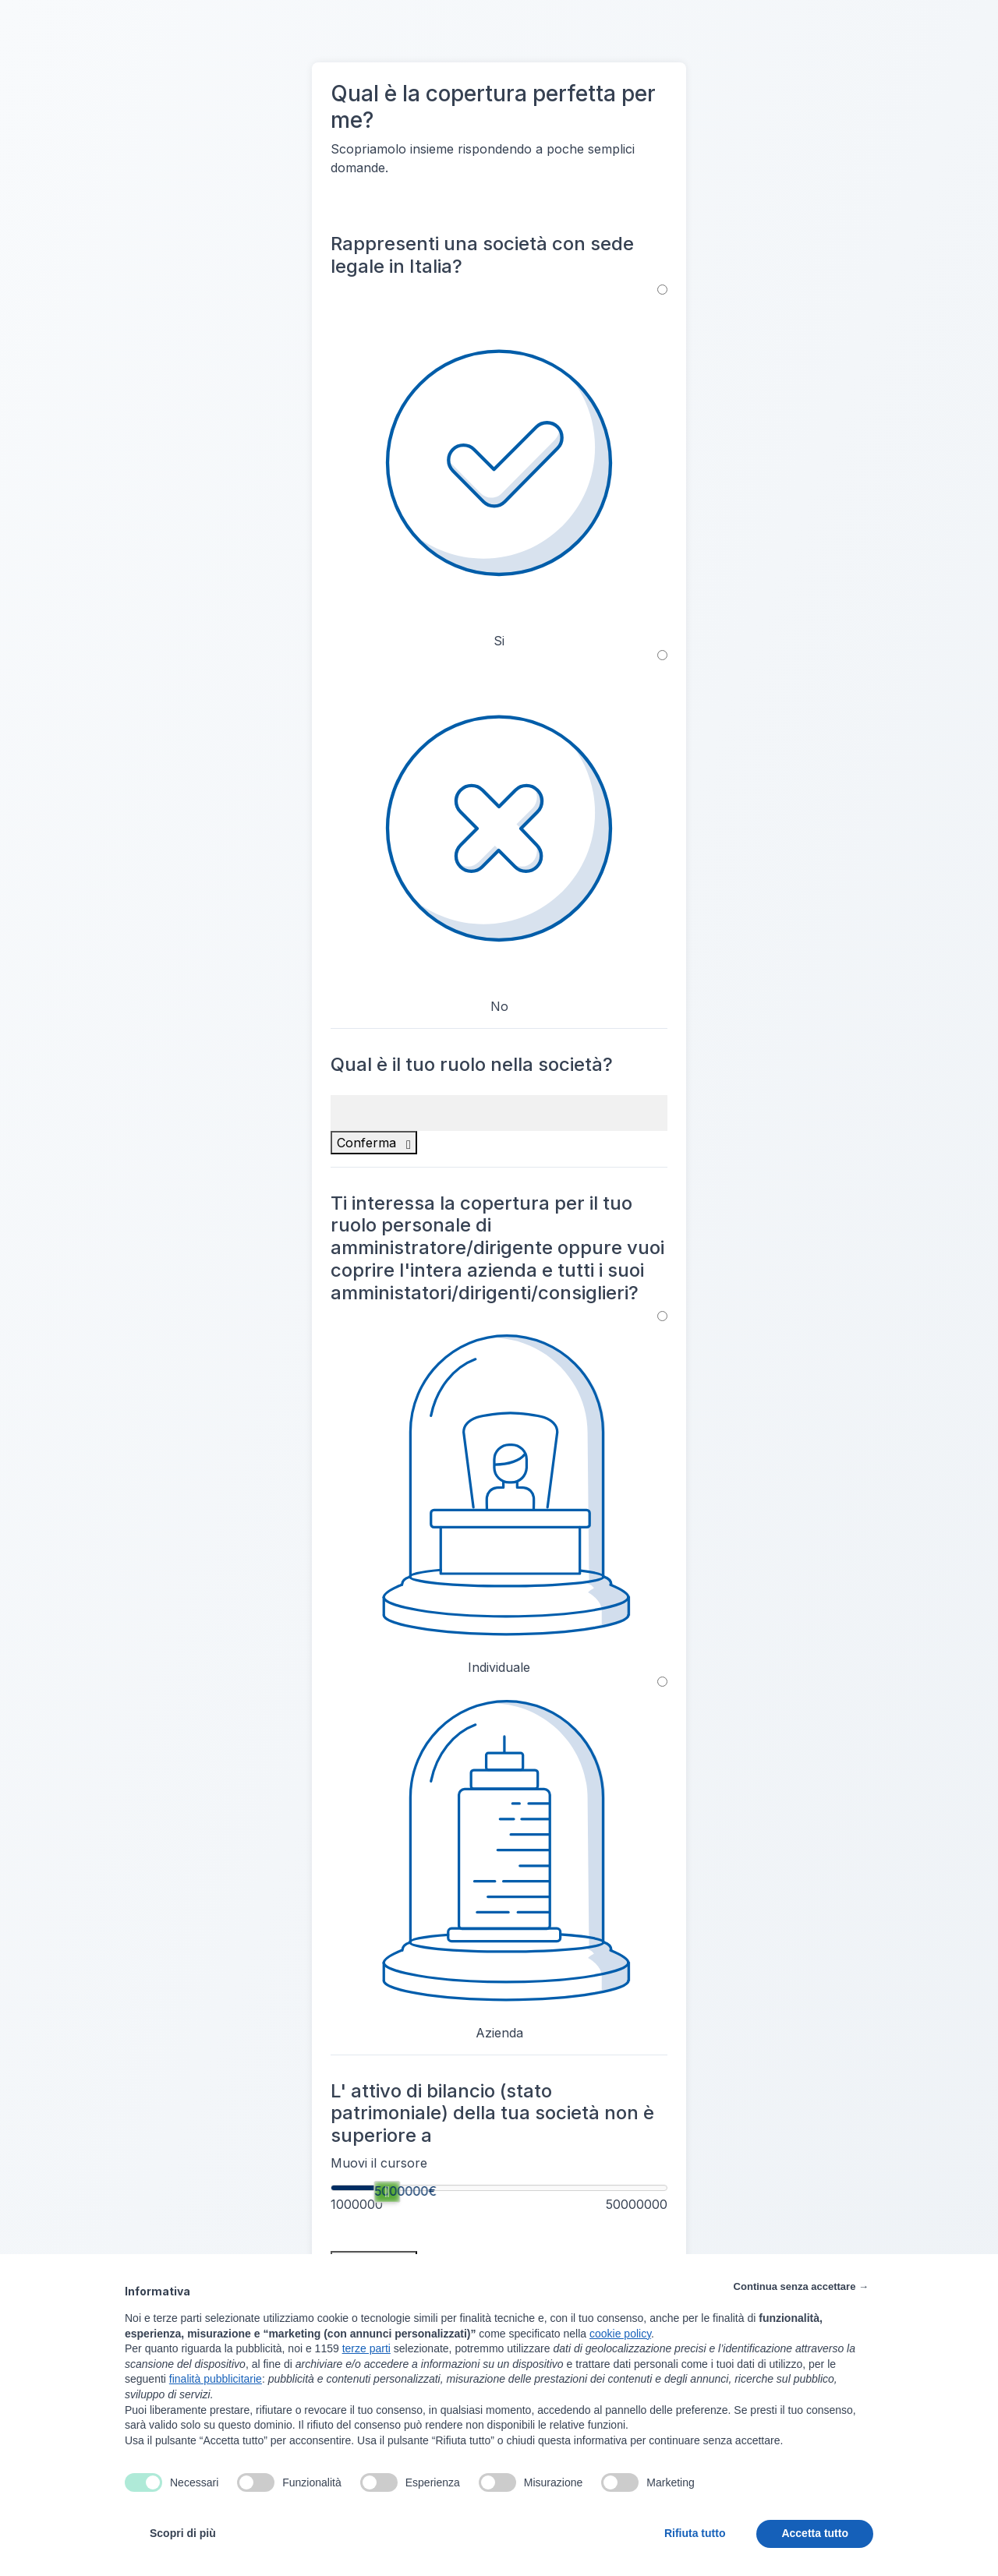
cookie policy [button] (620, 2333)
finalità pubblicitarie (215, 2379)
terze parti (366, 2348)
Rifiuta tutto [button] (695, 2533)
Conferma (374, 1142)
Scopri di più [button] (183, 2533)
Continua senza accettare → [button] (801, 2286)
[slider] (386, 2192)
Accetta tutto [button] (814, 2533)
